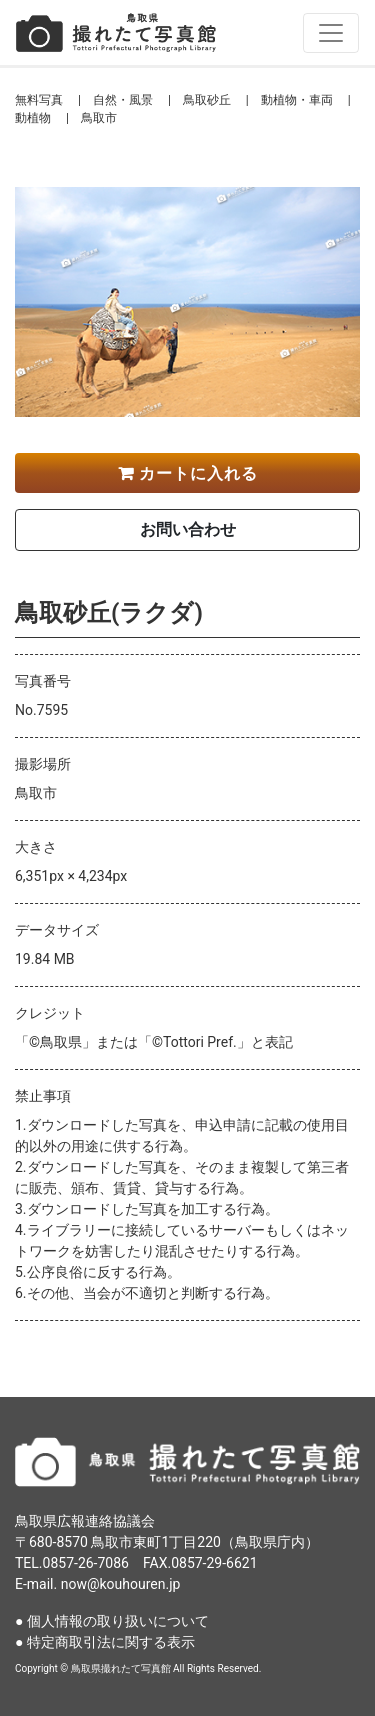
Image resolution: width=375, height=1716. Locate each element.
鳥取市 (99, 118)
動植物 (33, 118)
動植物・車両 (297, 100)
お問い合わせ (188, 529)
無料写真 (39, 100)
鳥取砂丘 (207, 100)
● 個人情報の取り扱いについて (112, 1621)
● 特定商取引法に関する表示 (105, 1642)
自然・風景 (123, 100)
